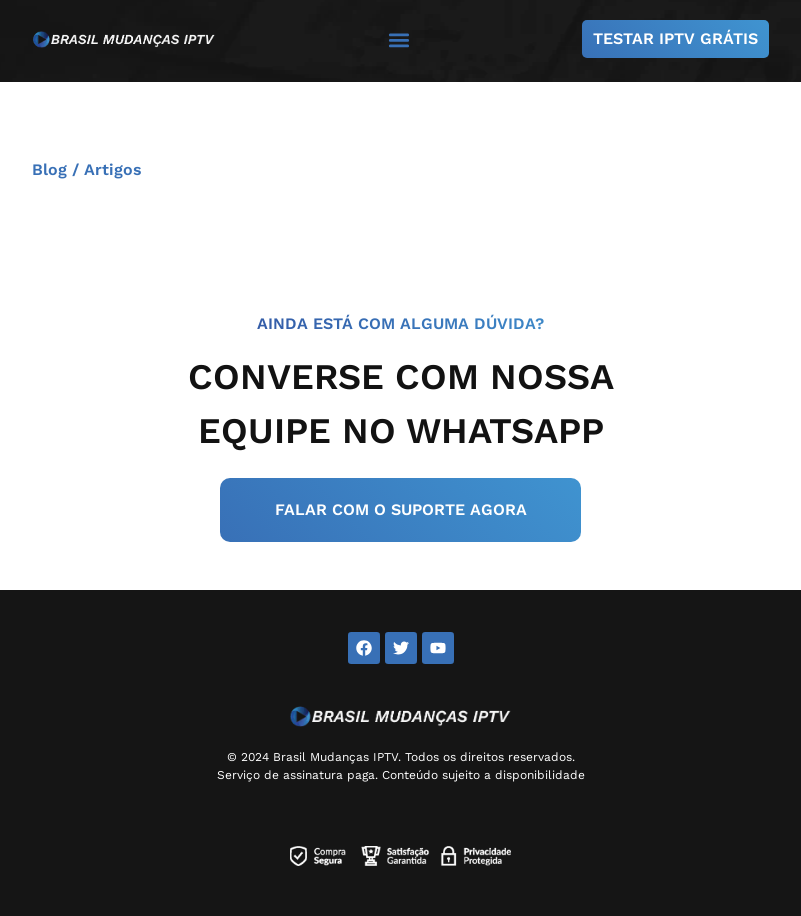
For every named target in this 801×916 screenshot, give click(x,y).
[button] (398, 39)
